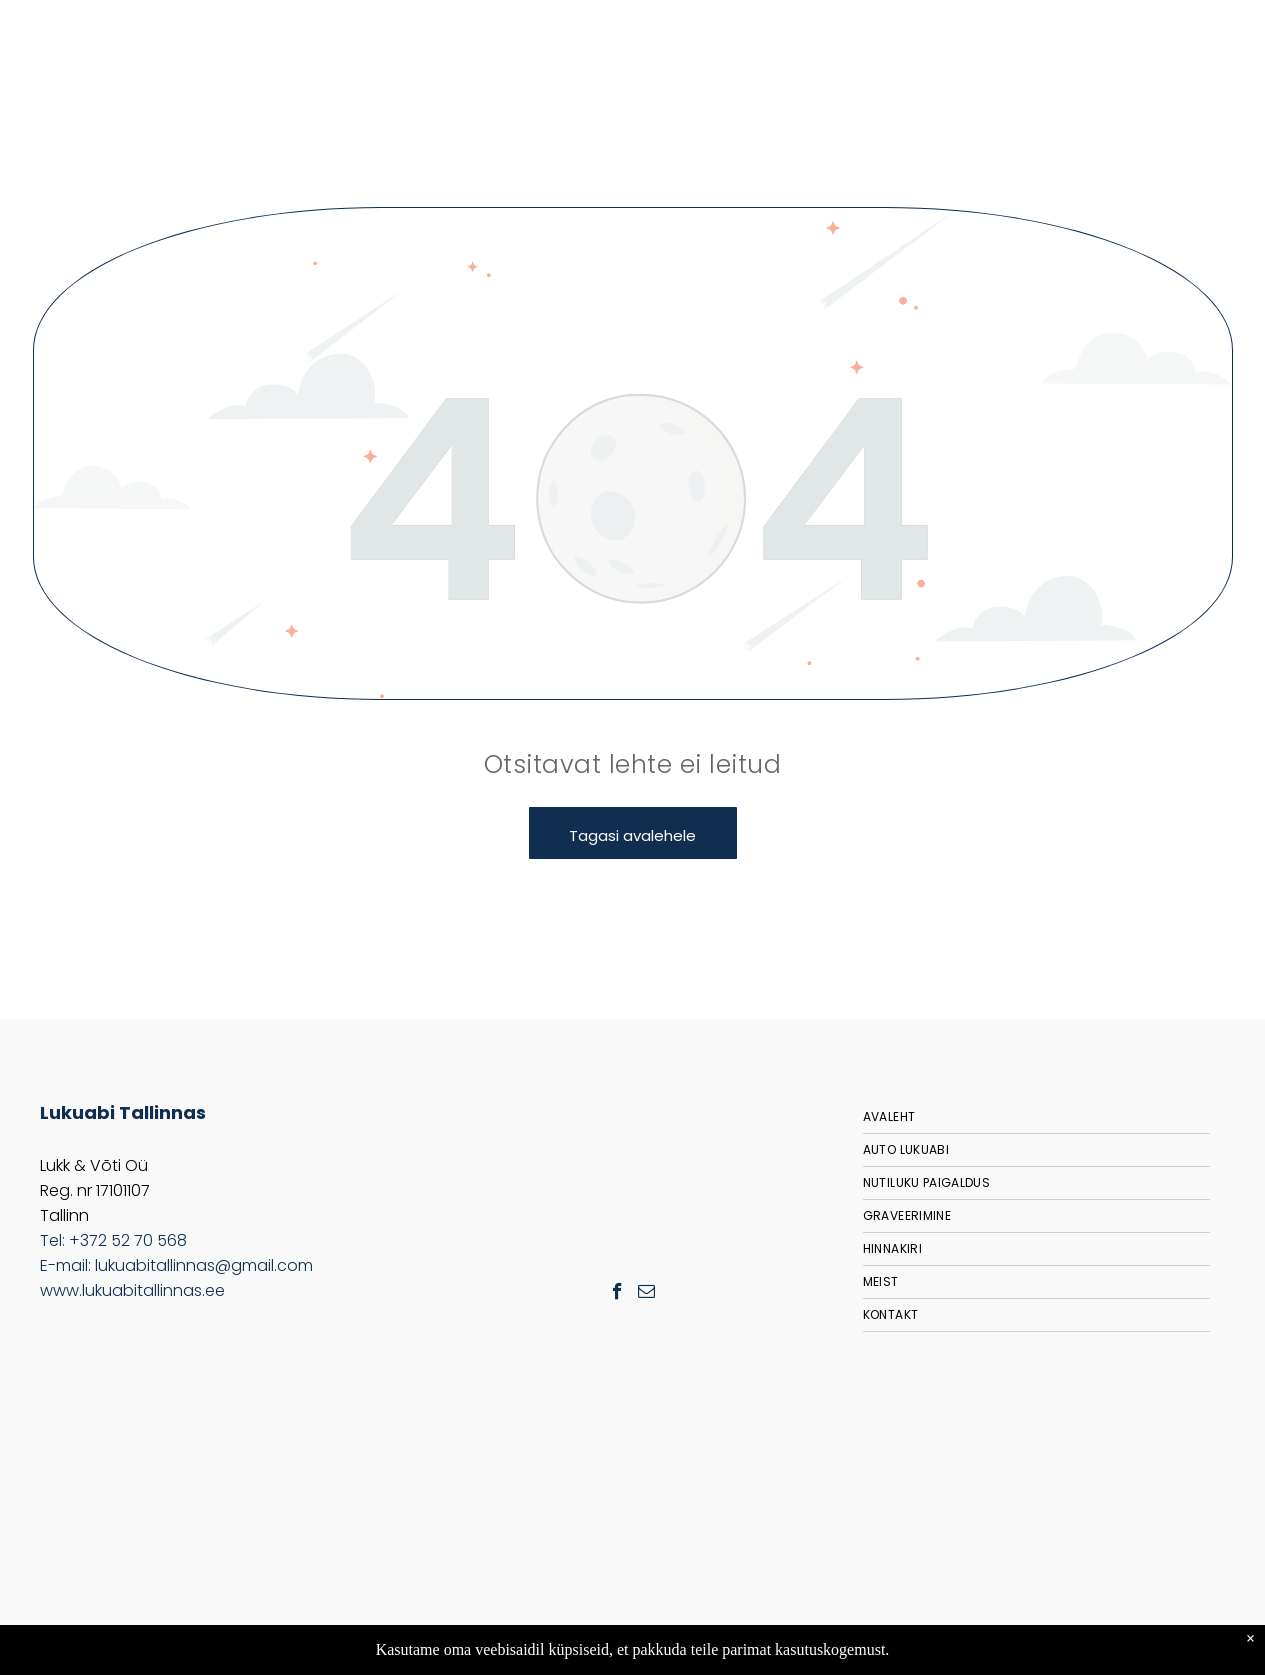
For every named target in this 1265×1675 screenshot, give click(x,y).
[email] (646, 1294)
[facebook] (617, 1294)
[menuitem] (1036, 1117)
